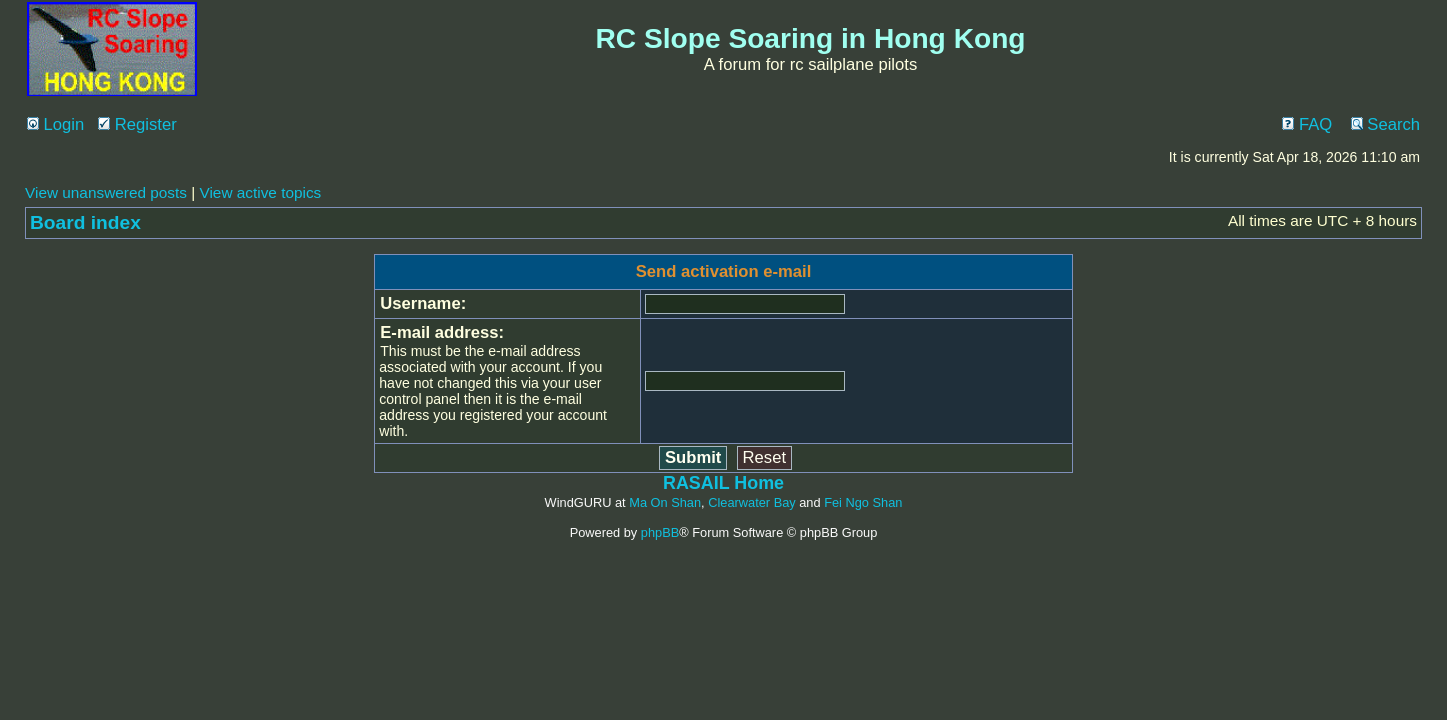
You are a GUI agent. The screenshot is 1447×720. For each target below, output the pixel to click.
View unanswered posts (106, 192)
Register (137, 124)
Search (1385, 124)
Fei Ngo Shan (863, 502)
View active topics (260, 192)
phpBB (660, 532)
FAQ (1307, 124)
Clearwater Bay (751, 502)
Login (55, 124)
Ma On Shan (665, 502)
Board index (85, 222)
